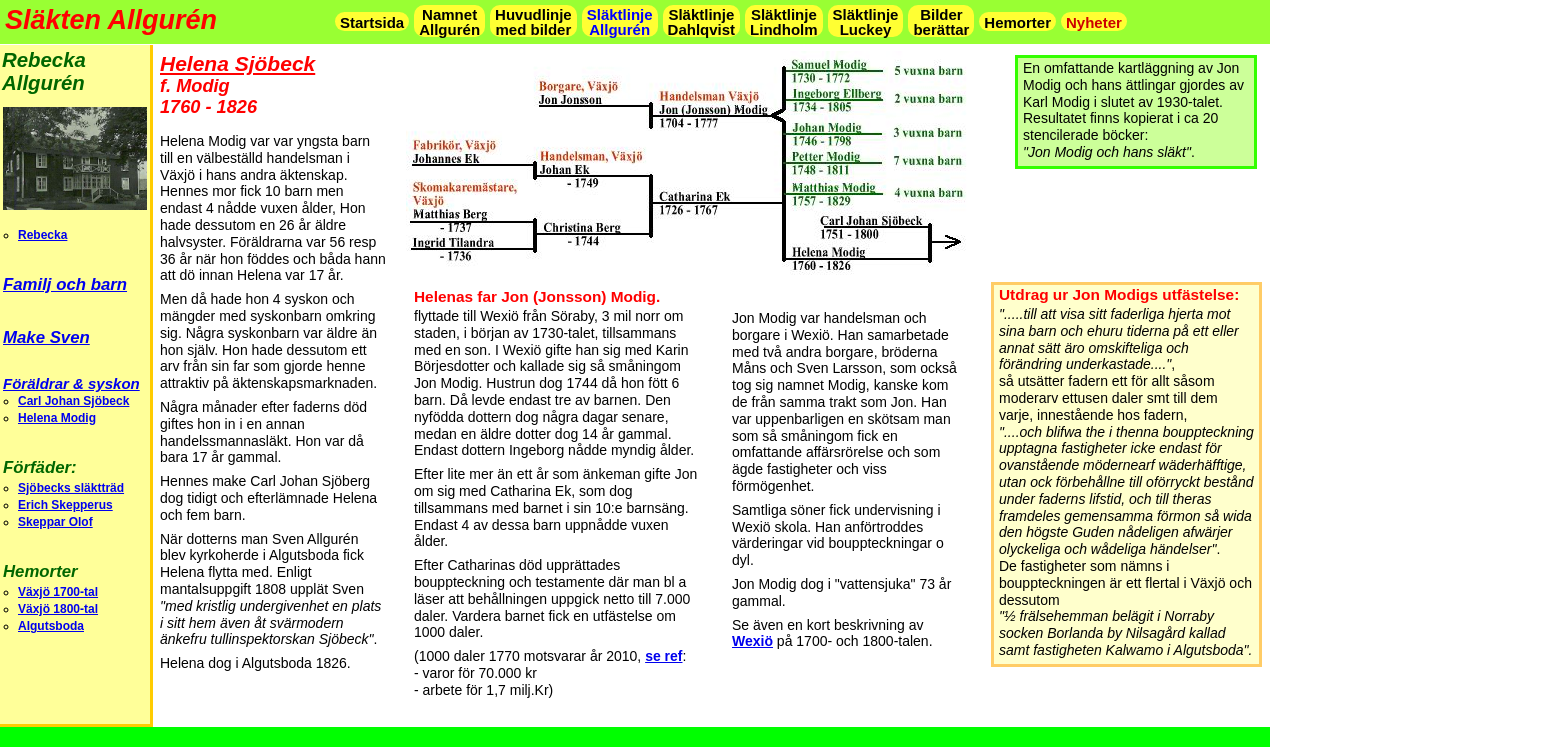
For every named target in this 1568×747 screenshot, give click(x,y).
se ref (663, 656)
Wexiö (752, 641)
